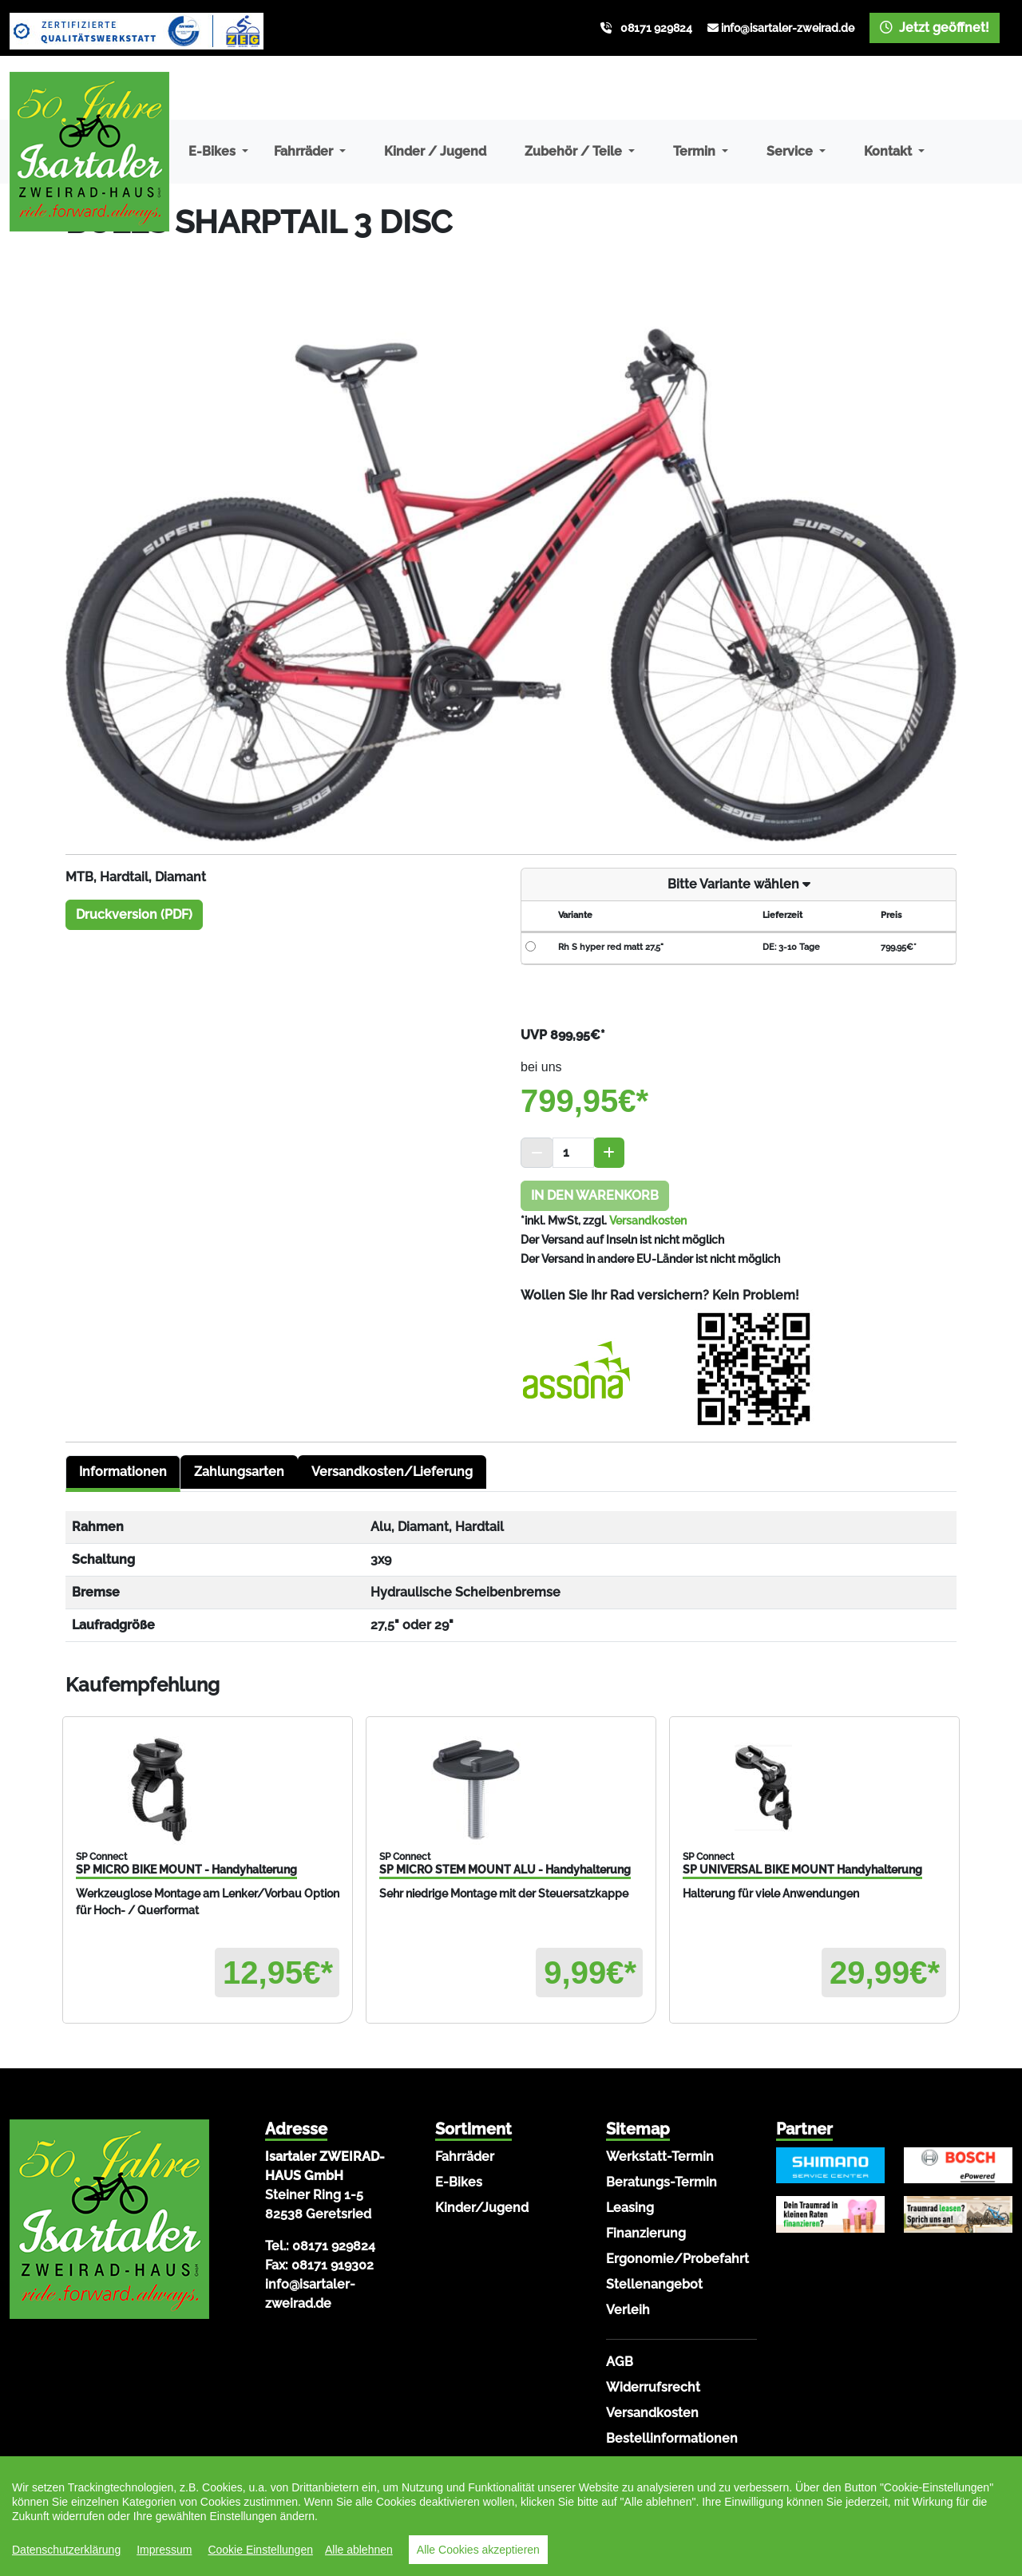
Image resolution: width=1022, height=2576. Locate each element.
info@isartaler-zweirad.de (787, 28)
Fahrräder (464, 2156)
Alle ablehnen (359, 2549)
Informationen (123, 1471)
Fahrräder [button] (305, 151)
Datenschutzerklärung (66, 2549)
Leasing (630, 2207)
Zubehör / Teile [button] (575, 151)
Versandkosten (648, 1220)
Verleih (628, 2309)
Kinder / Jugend (435, 151)
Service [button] (791, 151)
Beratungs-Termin (661, 2182)
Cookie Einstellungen (260, 2549)
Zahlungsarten (239, 1471)
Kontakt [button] (889, 151)
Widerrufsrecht (653, 2387)
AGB (619, 2361)
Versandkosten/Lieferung (392, 1471)
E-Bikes (458, 2182)
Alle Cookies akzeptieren (478, 2549)
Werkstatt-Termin (660, 2156)
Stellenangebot (654, 2284)
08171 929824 (656, 28)
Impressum (164, 2549)
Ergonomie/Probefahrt (677, 2258)
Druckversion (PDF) (134, 914)
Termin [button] (696, 151)
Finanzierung (646, 2233)
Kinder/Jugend (482, 2207)
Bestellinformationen (672, 2438)
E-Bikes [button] (213, 151)
